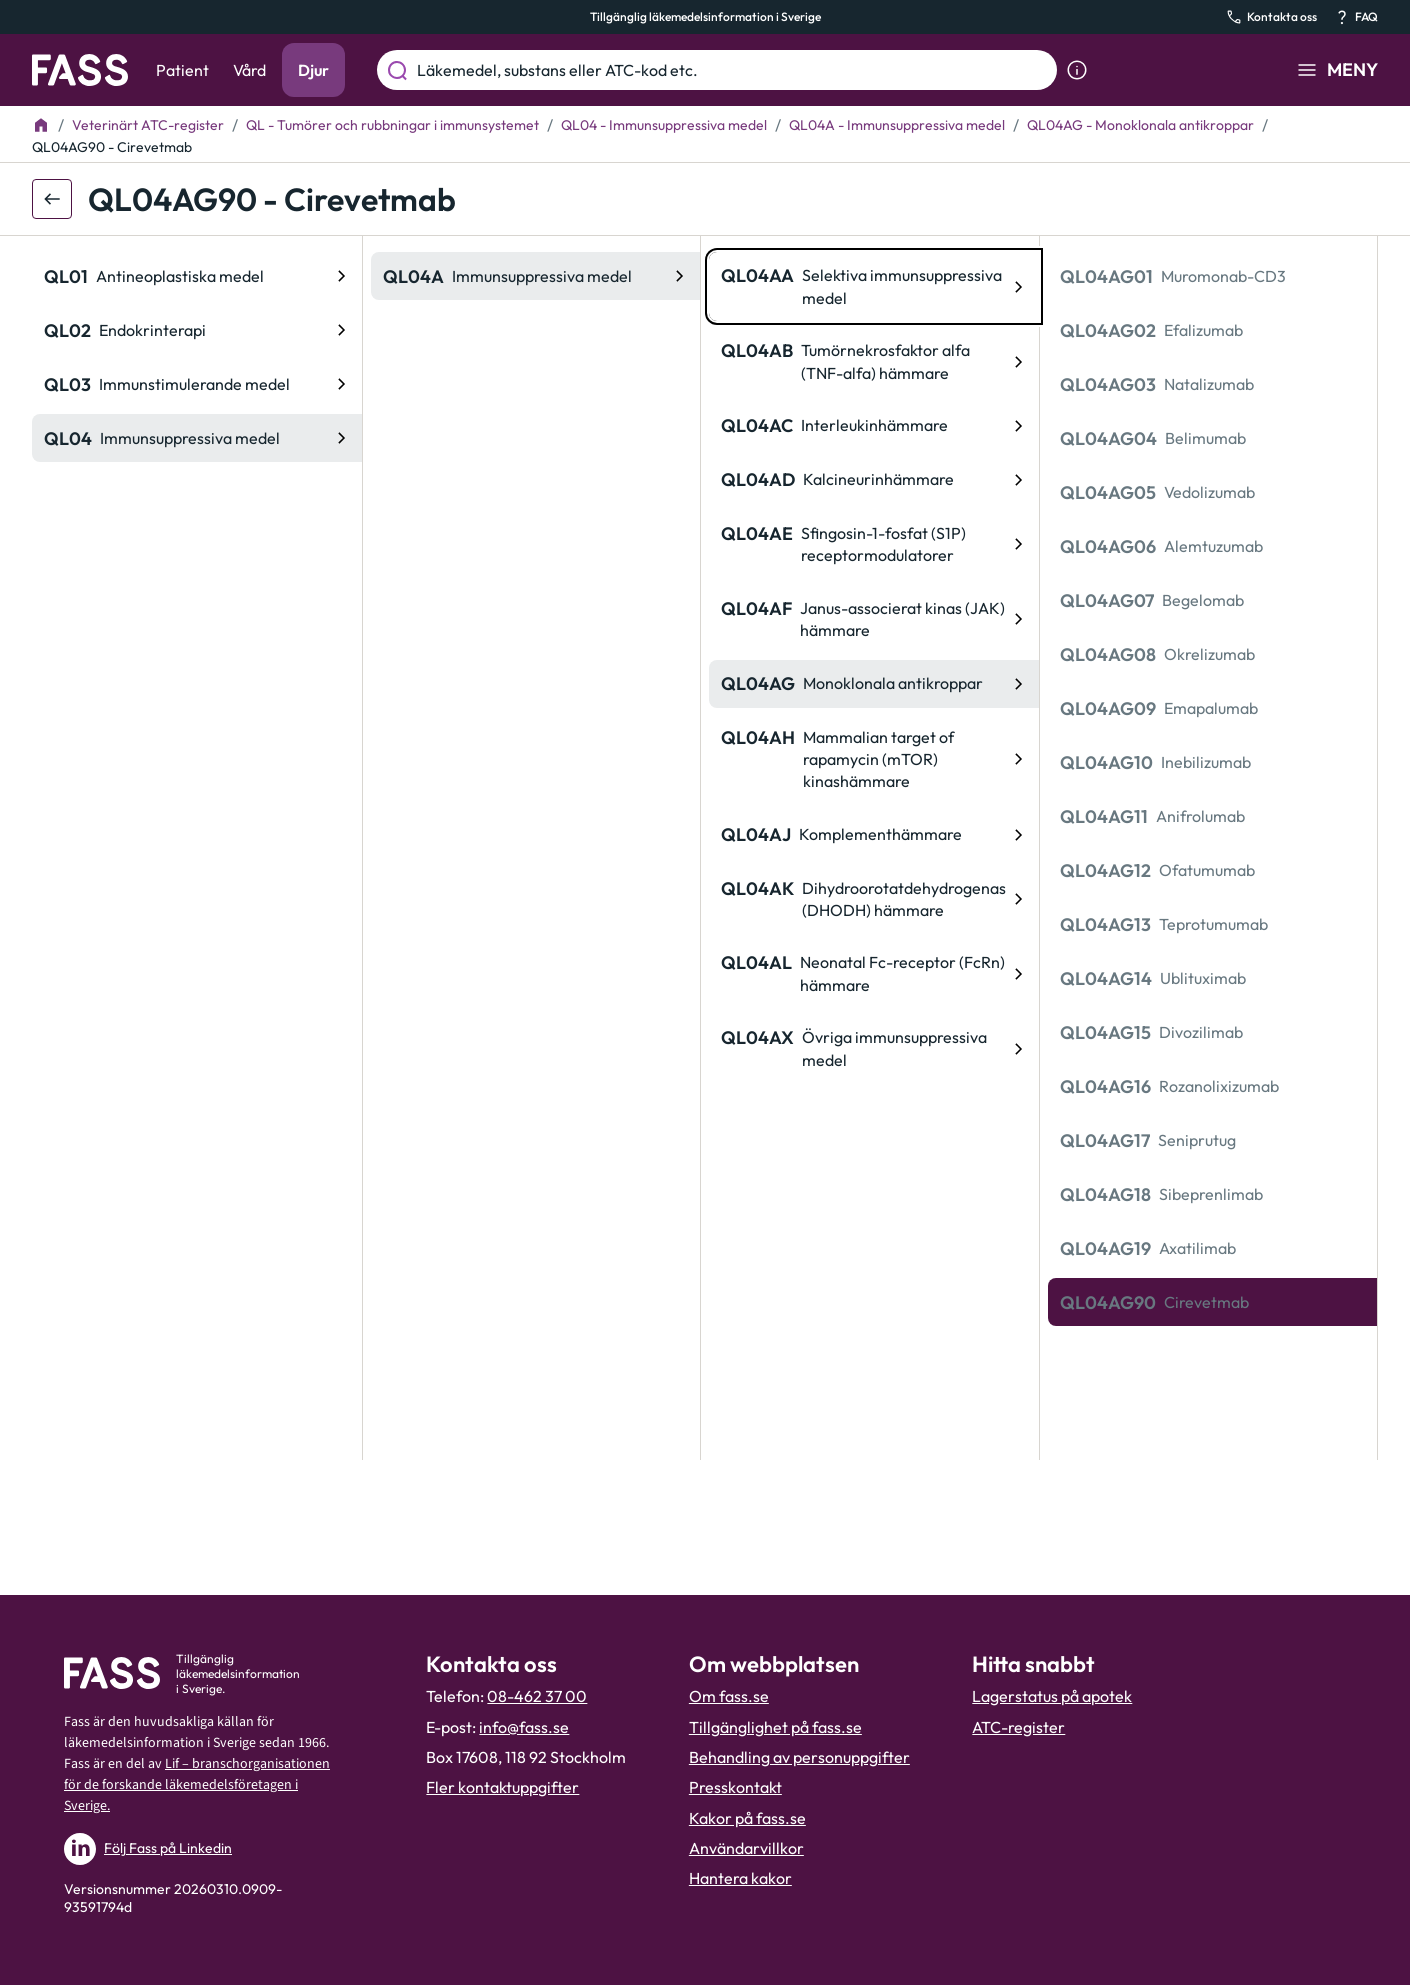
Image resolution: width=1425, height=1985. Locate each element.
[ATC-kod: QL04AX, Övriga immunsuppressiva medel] (874, 1048)
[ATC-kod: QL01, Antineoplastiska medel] (197, 276)
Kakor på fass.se (747, 1818)
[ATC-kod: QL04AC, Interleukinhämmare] (874, 426)
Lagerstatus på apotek (1052, 1696)
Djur (313, 70)
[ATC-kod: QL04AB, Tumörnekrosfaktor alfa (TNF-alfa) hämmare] (874, 361)
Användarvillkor (746, 1848)
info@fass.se (524, 1727)
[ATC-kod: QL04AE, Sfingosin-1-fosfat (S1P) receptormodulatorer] (874, 544)
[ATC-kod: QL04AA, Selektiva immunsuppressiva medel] (874, 286)
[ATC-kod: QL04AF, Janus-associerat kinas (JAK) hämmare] (874, 619)
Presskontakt (735, 1787)
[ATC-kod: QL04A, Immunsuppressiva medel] (536, 276)
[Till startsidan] (41, 125)
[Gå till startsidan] (80, 70)
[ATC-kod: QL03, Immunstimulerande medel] (197, 384)
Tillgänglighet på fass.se (775, 1727)
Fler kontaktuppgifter (502, 1787)
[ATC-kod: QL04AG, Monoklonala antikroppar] (874, 684)
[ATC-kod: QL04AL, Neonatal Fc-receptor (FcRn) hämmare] (874, 973)
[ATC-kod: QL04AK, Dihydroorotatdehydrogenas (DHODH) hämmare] (874, 899)
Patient (182, 70)
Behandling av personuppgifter (799, 1757)
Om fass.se (729, 1696)
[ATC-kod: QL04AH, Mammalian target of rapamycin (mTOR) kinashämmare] (874, 759)
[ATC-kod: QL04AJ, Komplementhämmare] (874, 835)
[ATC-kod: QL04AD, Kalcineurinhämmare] (874, 480)
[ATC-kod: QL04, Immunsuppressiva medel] (197, 438)
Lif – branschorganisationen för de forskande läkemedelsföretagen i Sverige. (197, 1785)
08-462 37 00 (537, 1696)
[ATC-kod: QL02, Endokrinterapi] (197, 330)
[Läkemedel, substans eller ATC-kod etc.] (733, 70)
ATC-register (1018, 1727)
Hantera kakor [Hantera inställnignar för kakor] (740, 1878)
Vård (249, 70)
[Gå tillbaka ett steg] (52, 199)
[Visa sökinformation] (1077, 70)
